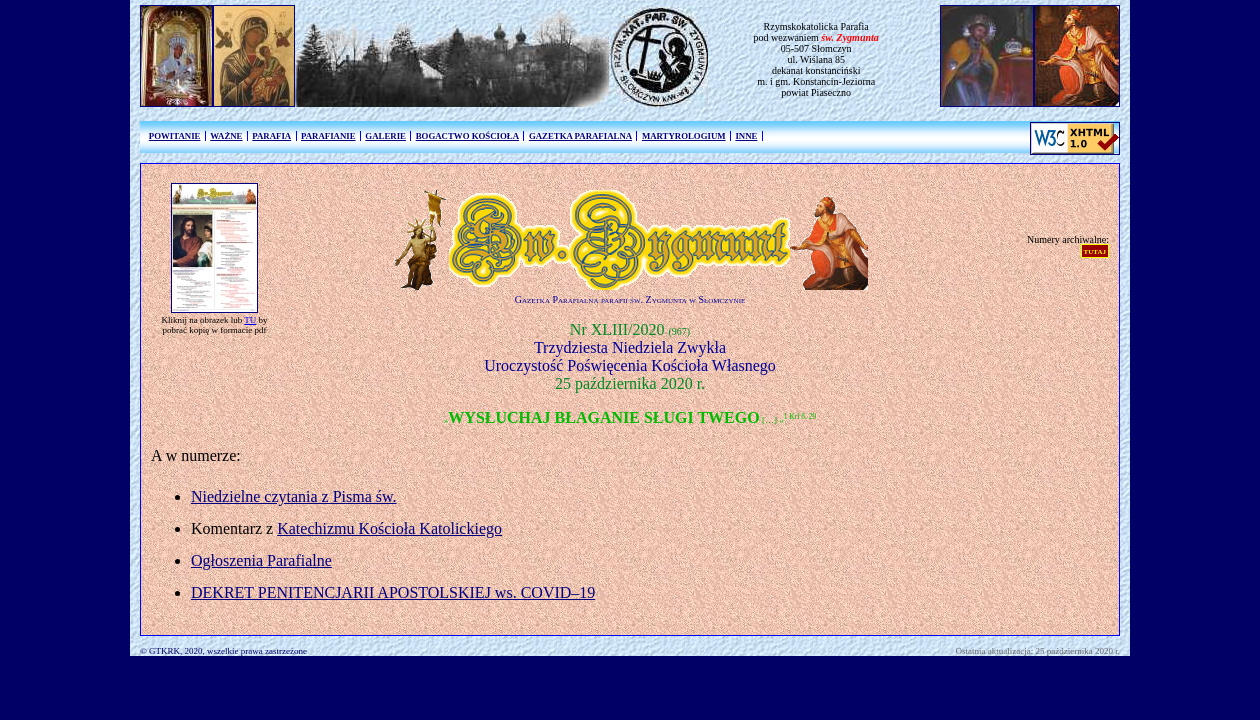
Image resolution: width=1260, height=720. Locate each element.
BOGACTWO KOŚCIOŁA (467, 136)
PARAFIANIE (328, 136)
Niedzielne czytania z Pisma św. (294, 496)
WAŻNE (226, 136)
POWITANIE (175, 136)
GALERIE (385, 136)
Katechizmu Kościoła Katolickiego (389, 528)
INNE (746, 136)
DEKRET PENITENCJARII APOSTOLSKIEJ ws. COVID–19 (393, 592)
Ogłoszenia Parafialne (261, 560)
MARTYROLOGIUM (684, 136)
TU (250, 320)
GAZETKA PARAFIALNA (580, 136)
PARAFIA (271, 136)
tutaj (1095, 250)
